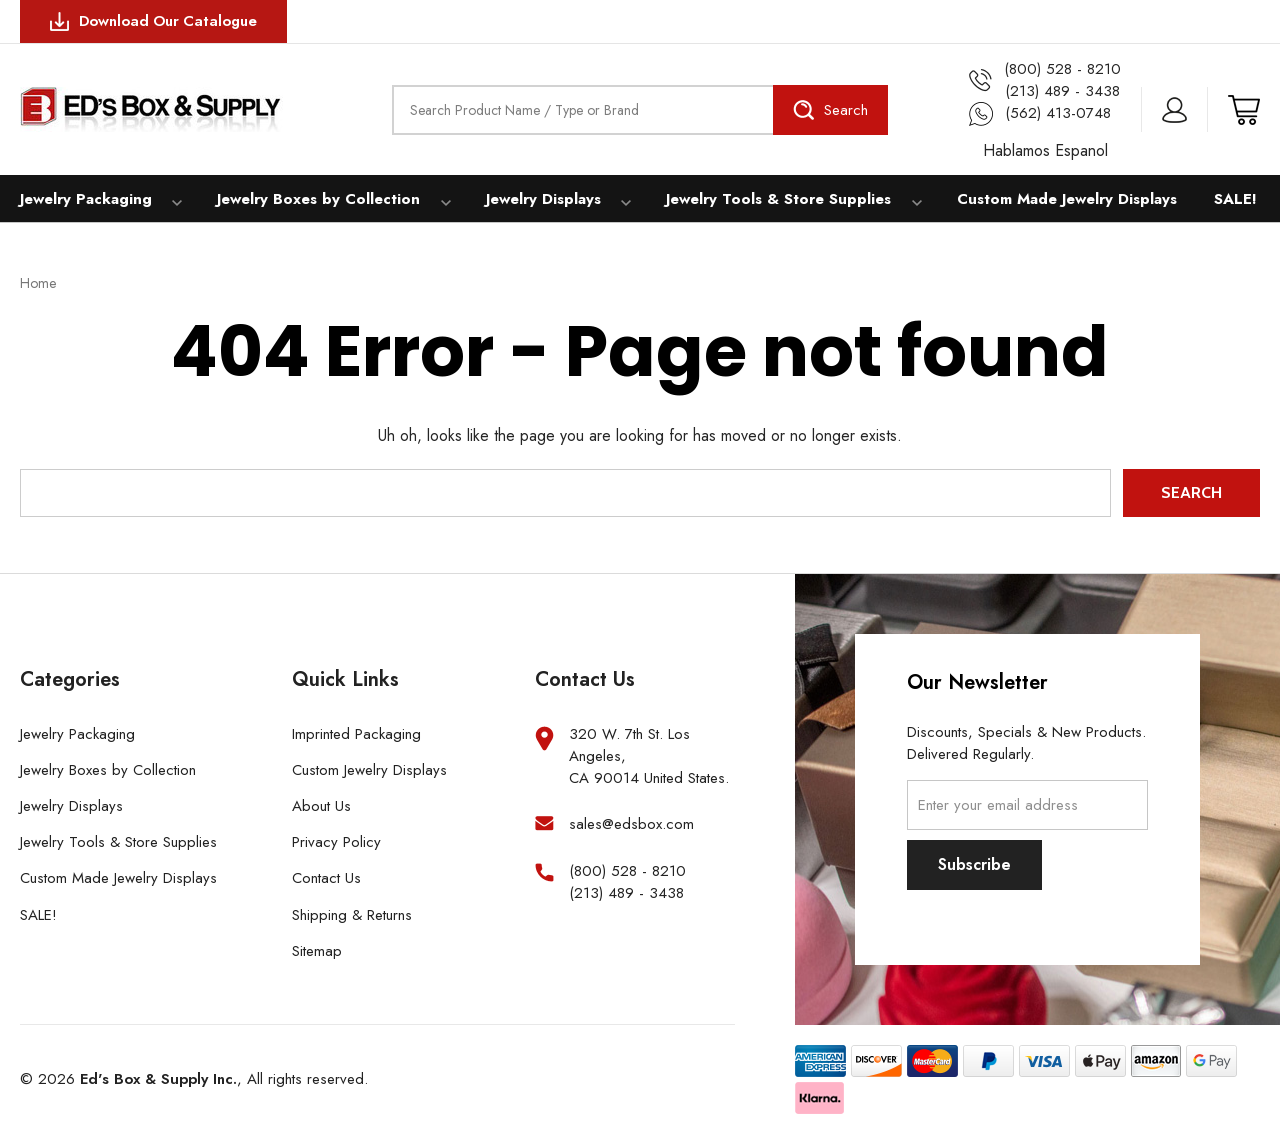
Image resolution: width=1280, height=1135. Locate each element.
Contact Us (326, 880)
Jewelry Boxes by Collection (313, 199)
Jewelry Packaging (84, 199)
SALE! (1240, 199)
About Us (321, 807)
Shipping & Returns (352, 916)
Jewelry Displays (535, 199)
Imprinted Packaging (356, 735)
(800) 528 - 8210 (627, 873)
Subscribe (974, 865)
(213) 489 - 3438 (626, 895)
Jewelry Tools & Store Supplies (770, 199)
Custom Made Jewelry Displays (1056, 199)
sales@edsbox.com (631, 826)
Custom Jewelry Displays (369, 771)
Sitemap (317, 952)
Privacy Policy (336, 844)
